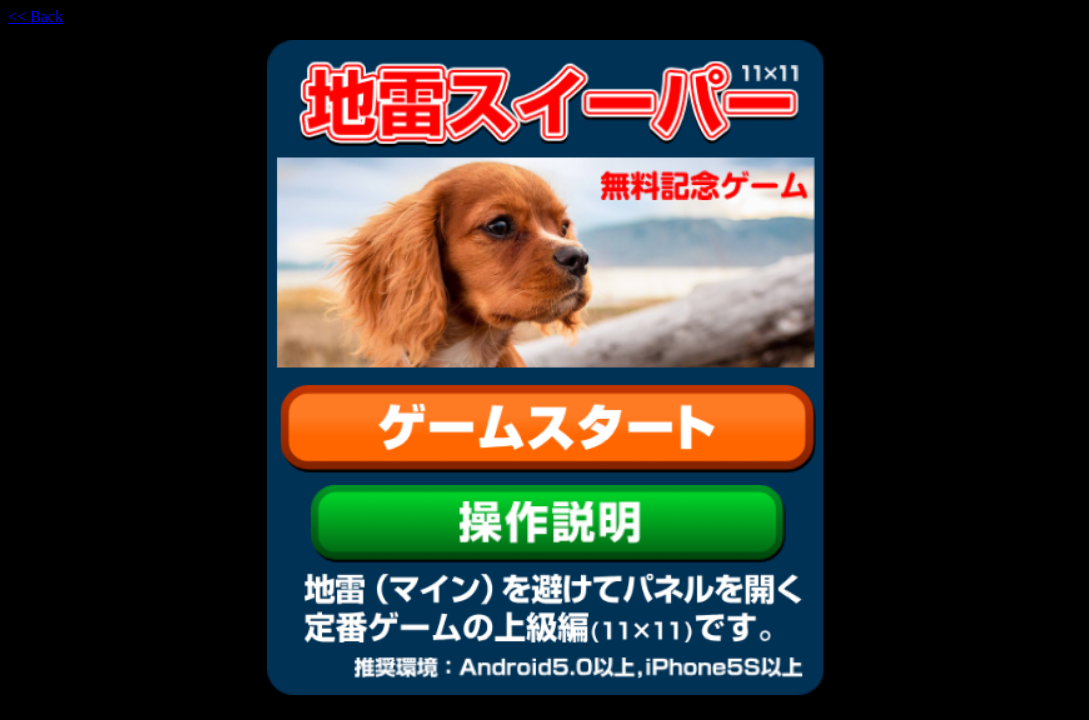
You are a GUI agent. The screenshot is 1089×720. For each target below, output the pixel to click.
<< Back (35, 16)
